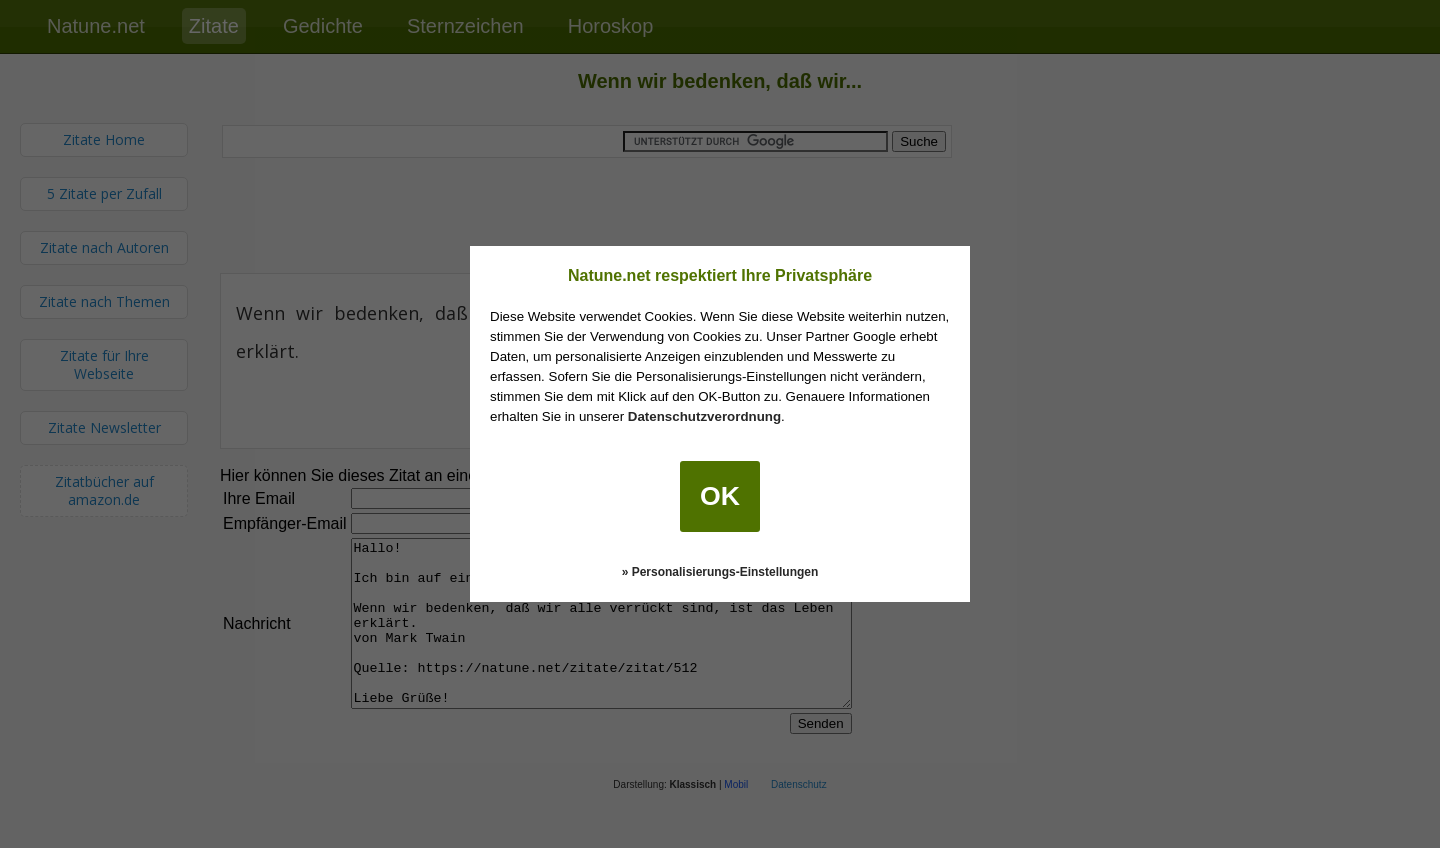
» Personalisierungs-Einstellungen (720, 572)
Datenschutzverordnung (704, 416)
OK (720, 496)
